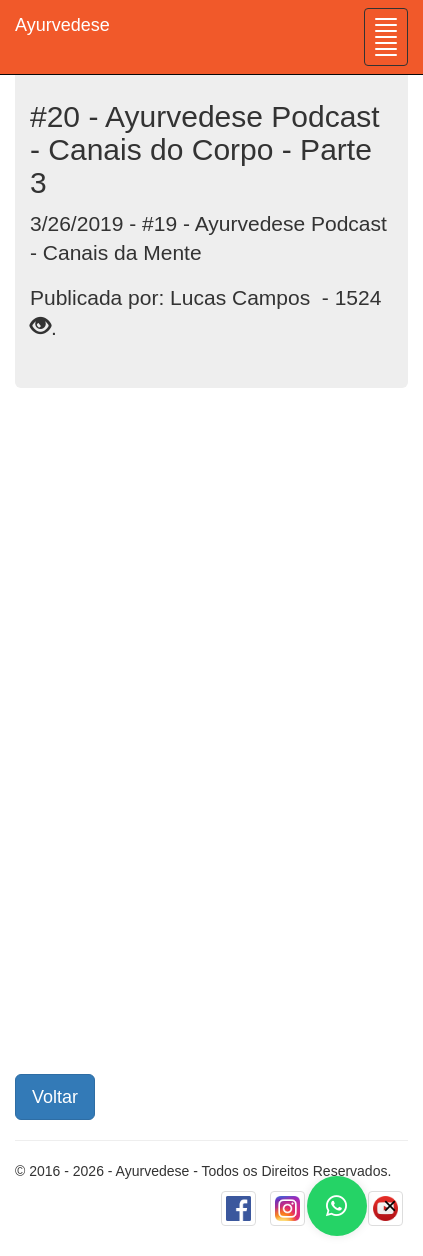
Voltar (55, 1097)
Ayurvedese (62, 25)
